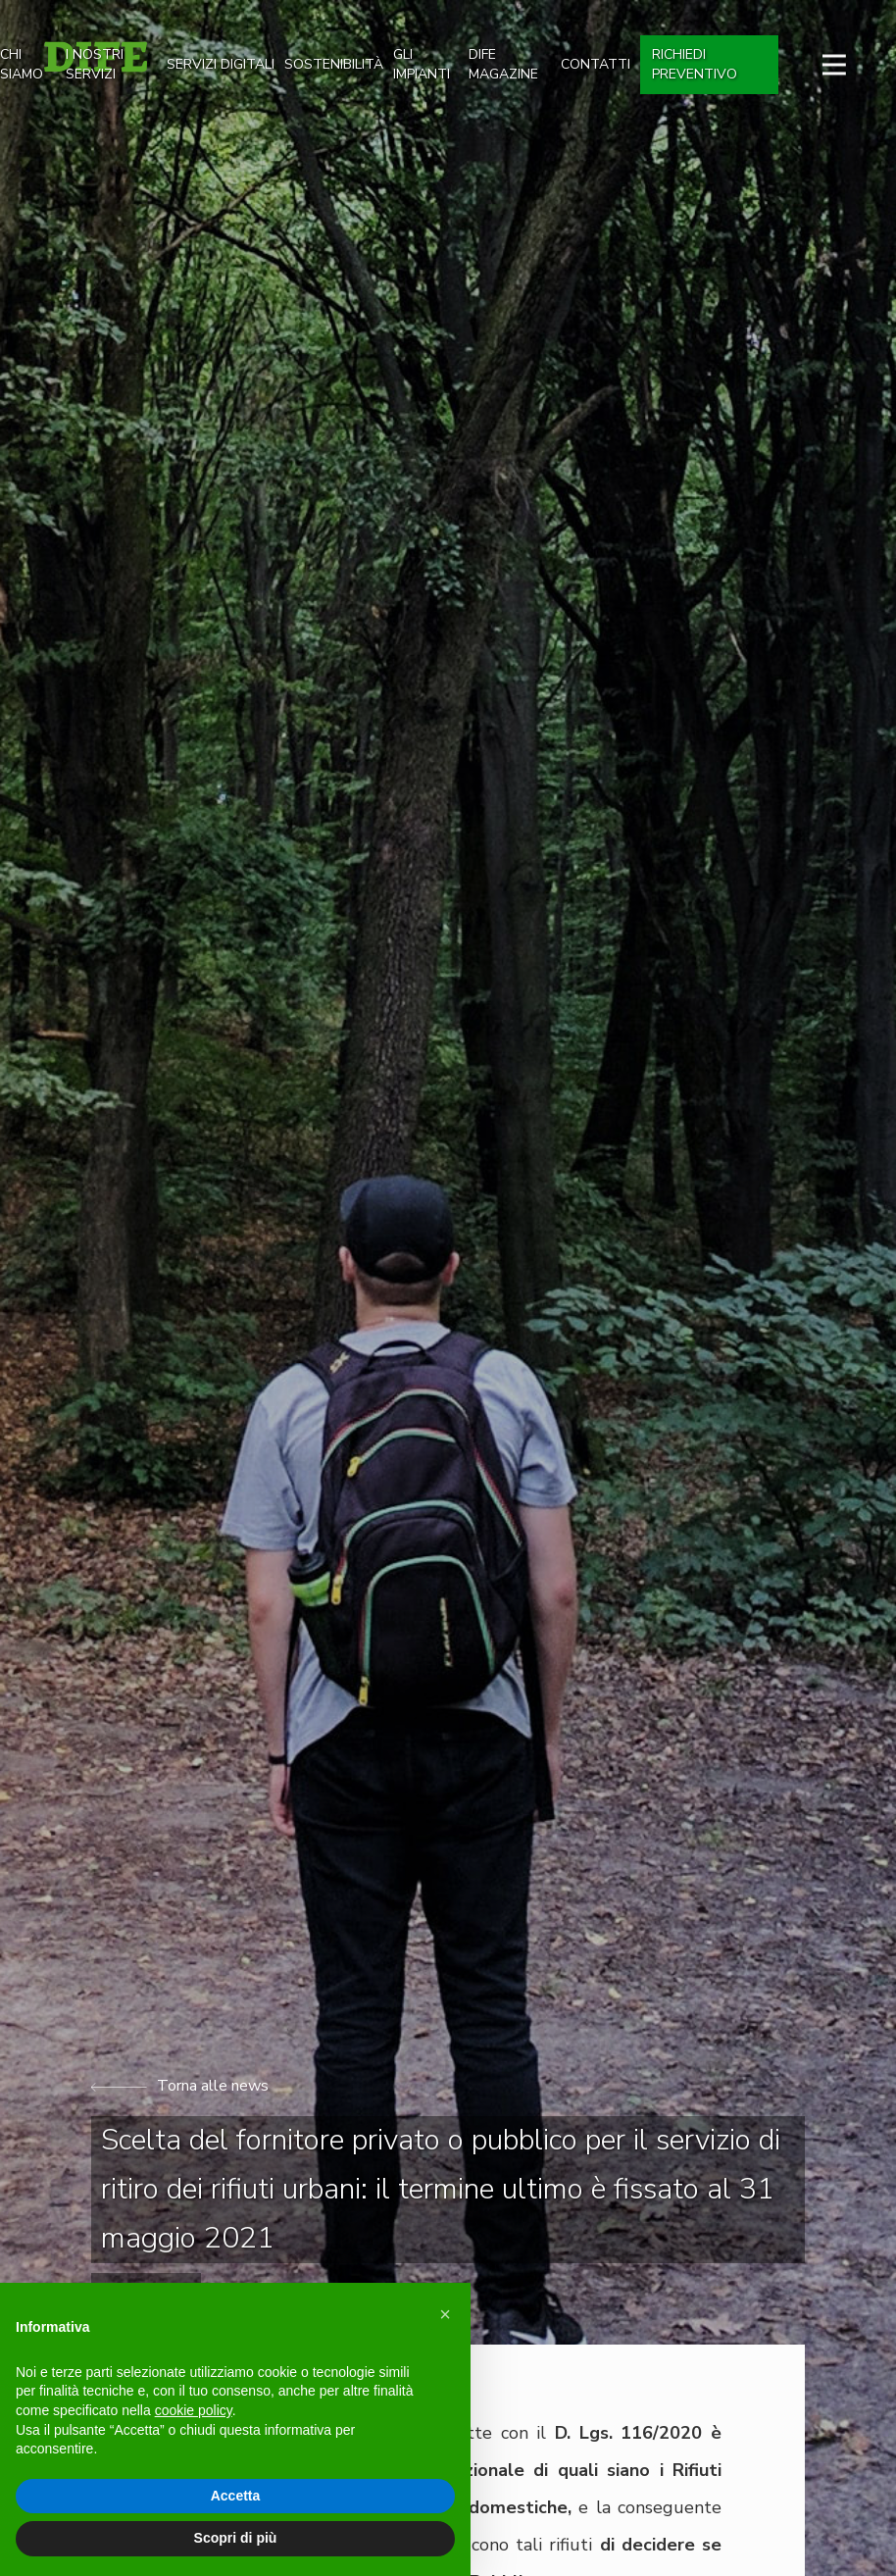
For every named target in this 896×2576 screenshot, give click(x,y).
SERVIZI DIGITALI (220, 64)
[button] (445, 2314)
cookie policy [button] (193, 2410)
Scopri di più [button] (235, 2538)
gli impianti (421, 64)
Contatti (595, 64)
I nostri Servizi (95, 64)
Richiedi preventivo (694, 64)
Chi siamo (21, 64)
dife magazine (503, 64)
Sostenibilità (333, 64)
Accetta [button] (236, 2495)
